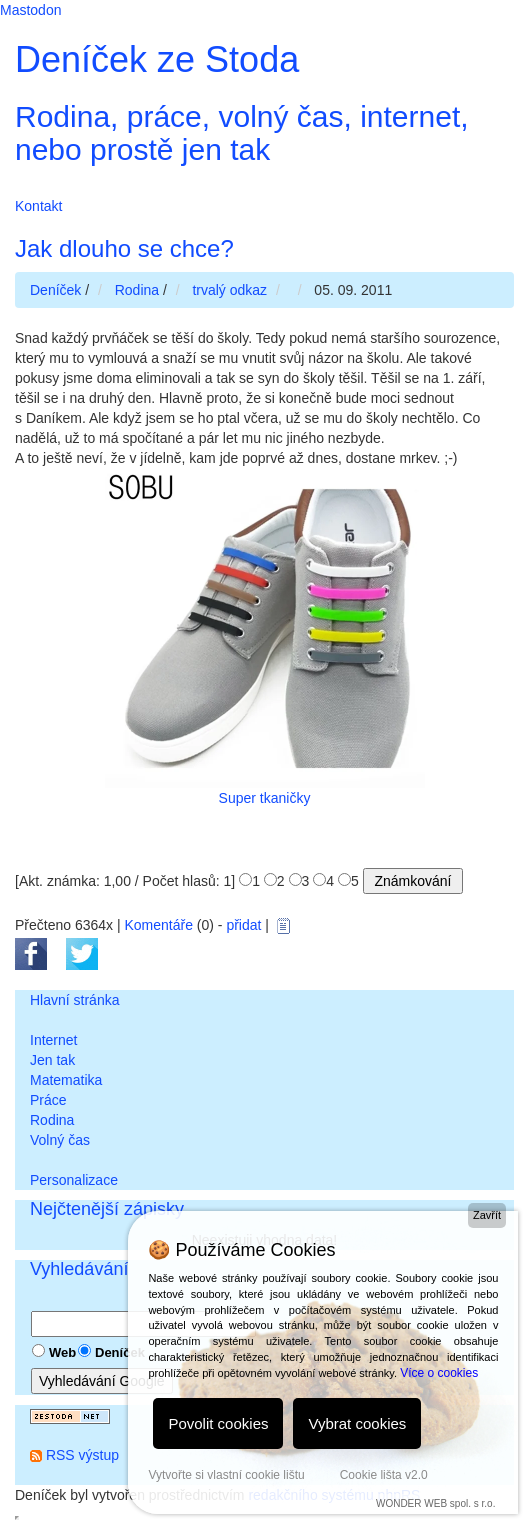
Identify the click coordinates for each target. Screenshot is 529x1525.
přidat (243, 925)
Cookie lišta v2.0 (384, 1475)
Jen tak (52, 1060)
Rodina (52, 1120)
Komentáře (158, 925)
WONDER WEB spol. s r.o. (435, 1503)
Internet (53, 1040)
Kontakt (38, 206)
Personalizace (74, 1180)
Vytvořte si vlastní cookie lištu (226, 1475)
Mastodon (30, 10)
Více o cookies (439, 1373)
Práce (48, 1100)
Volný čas (60, 1140)
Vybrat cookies (357, 1423)
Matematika (66, 1080)
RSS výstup (82, 1455)
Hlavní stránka (74, 1000)
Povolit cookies (218, 1423)
